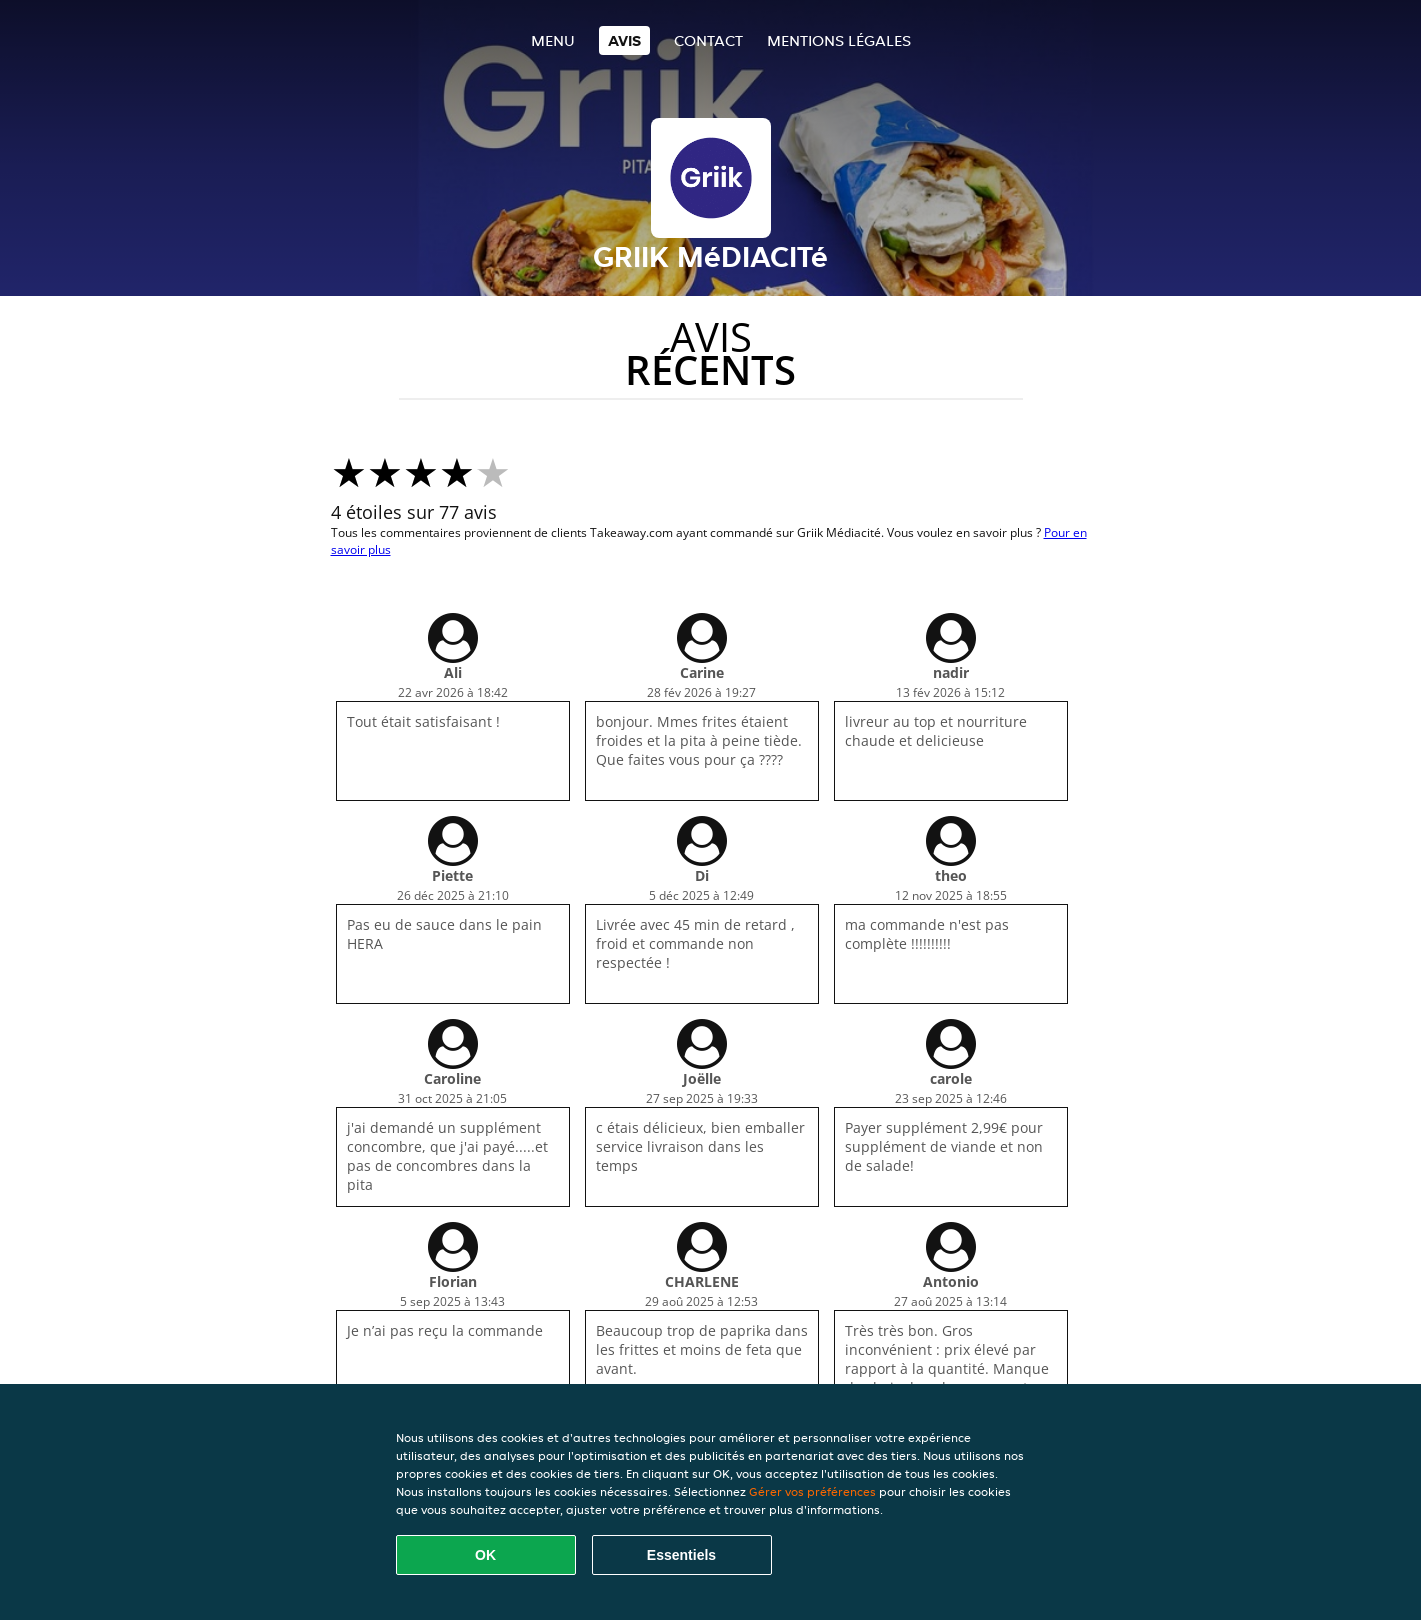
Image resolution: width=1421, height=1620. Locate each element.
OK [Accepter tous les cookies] (485, 1555)
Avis (624, 40)
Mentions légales (839, 40)
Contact (708, 40)
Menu (553, 40)
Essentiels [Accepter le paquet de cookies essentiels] (681, 1555)
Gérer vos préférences (812, 1491)
